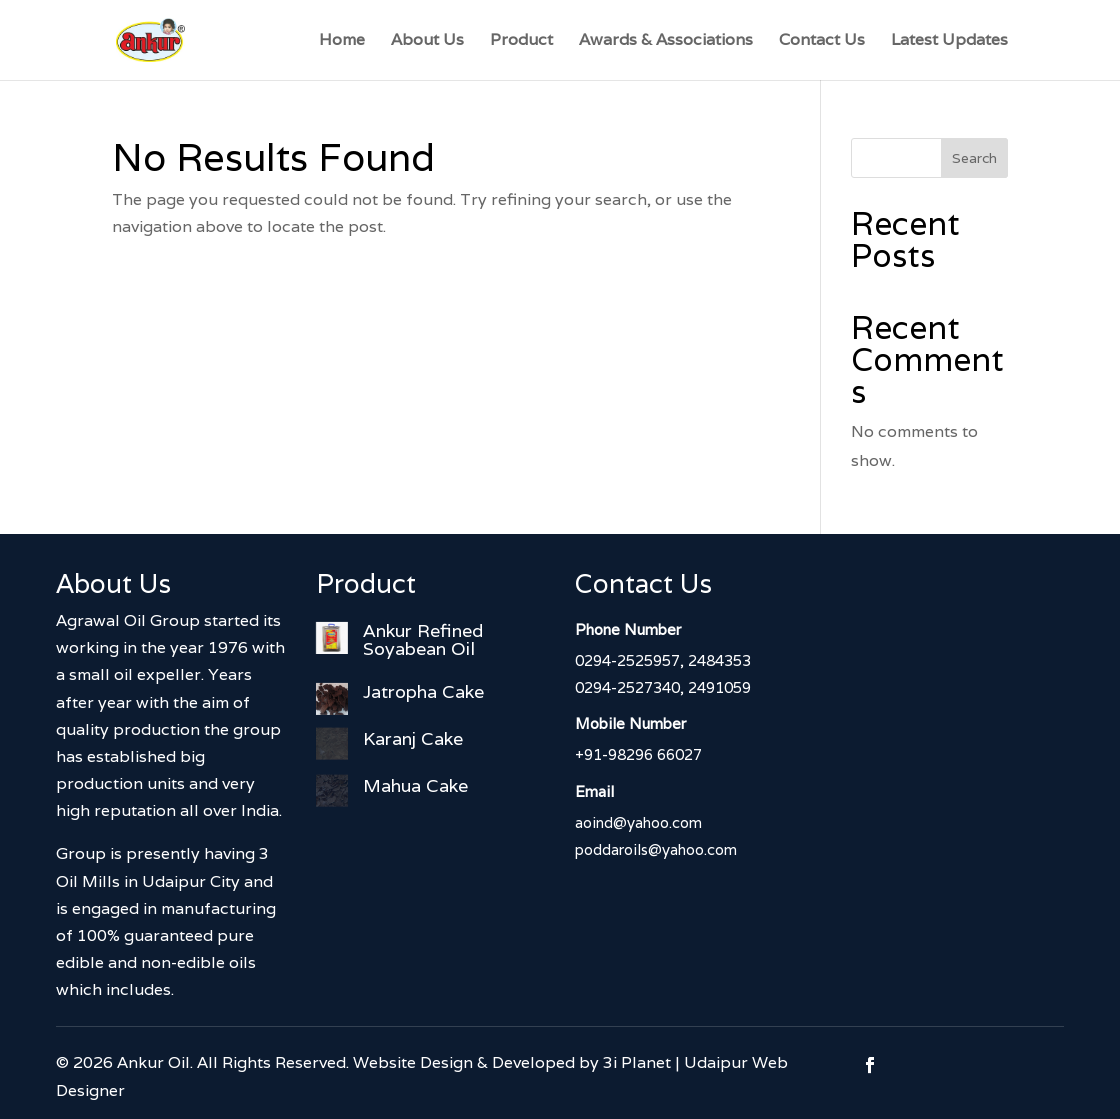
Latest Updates (949, 41)
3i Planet (637, 1062)
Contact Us (822, 41)
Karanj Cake (413, 738)
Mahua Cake (415, 785)
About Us (427, 41)
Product (521, 41)
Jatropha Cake (423, 691)
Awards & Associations (666, 41)
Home (342, 41)
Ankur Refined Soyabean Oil (423, 639)
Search (974, 158)
